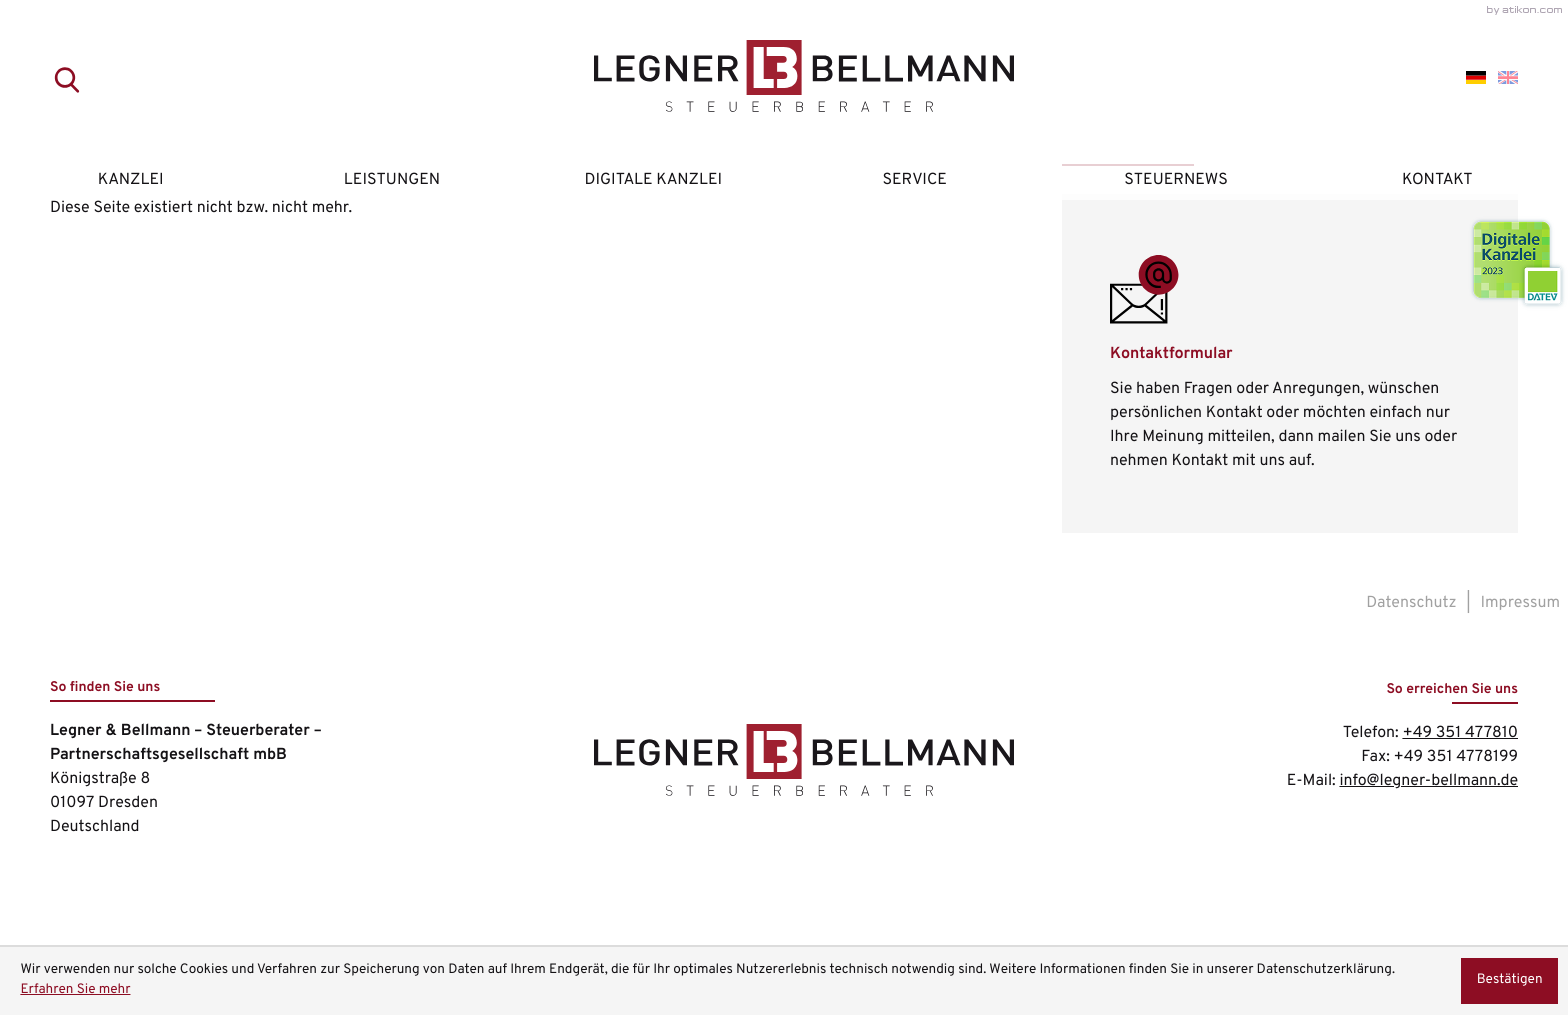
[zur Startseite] (784, 80)
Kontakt (1437, 180)
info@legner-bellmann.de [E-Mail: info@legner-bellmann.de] (1428, 781)
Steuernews (1176, 180)
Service (914, 180)
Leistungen (392, 180)
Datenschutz (1411, 603)
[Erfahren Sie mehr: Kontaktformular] (1290, 364)
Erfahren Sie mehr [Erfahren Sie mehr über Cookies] (75, 990)
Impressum (1521, 603)
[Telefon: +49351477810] (1460, 733)
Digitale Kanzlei (654, 180)
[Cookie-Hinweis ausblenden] (1509, 981)
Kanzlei (131, 180)
